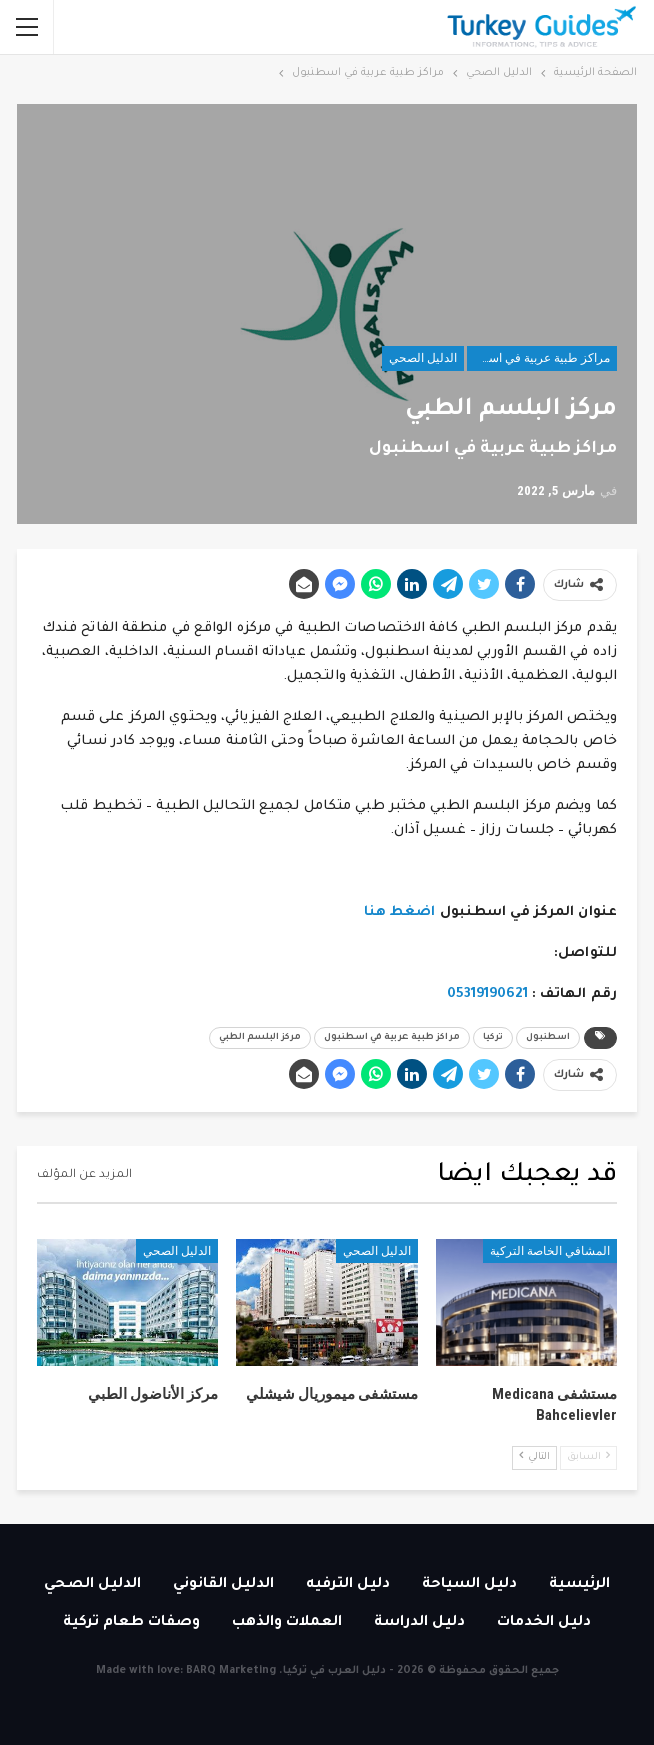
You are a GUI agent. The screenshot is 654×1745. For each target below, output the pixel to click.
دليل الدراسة (419, 1623)
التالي (534, 1456)
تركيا (493, 1038)
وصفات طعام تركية (131, 1623)
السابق (588, 1456)
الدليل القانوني (223, 1585)
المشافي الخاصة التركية (550, 1251)
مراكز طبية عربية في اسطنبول (538, 358)
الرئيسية (579, 1585)
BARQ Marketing (231, 1671)
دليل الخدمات (544, 1623)
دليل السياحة (469, 1585)
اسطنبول (548, 1038)
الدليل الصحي (423, 358)
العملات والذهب (287, 1623)
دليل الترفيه (348, 1585)
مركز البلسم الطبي (260, 1038)
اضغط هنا (400, 912)
